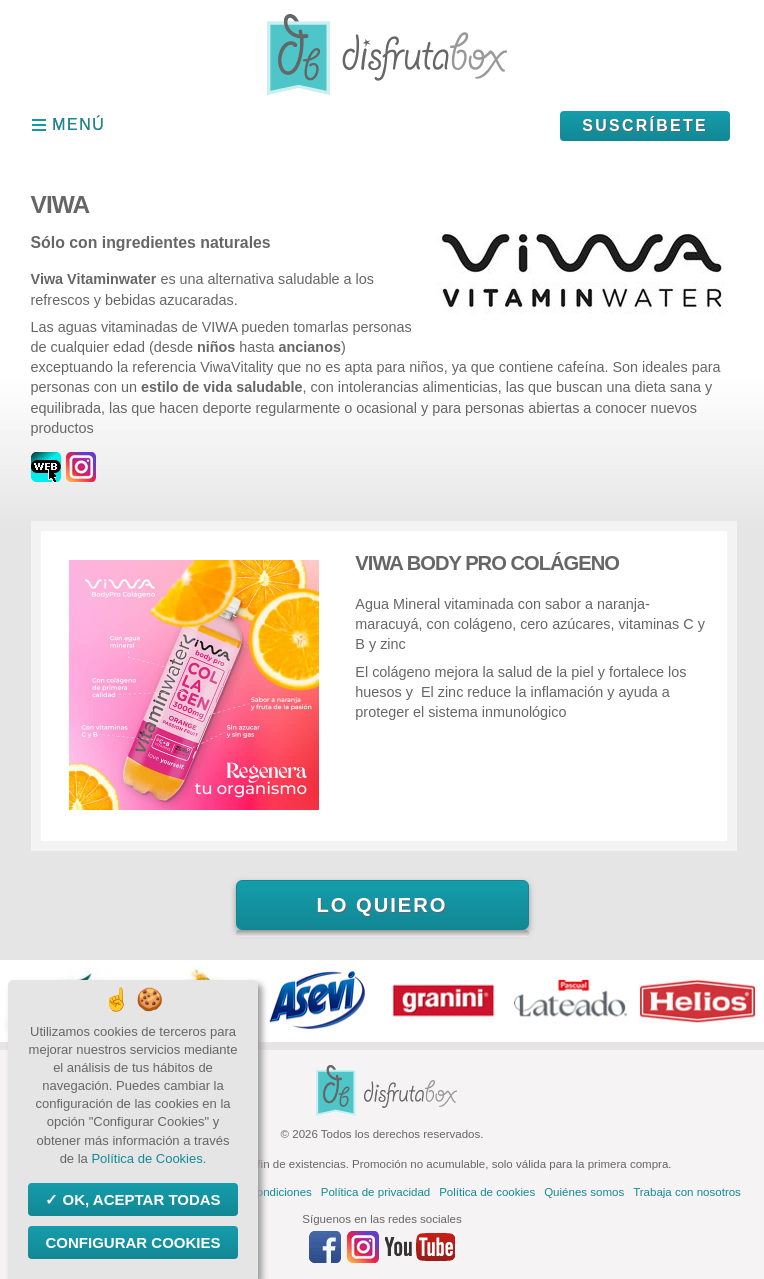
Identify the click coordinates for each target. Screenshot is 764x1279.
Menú (78, 124)
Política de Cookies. (148, 1158)
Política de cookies (487, 1192)
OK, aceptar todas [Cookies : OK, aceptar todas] (139, 1199)
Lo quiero (381, 905)
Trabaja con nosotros (687, 1192)
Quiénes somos (584, 1192)
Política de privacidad (375, 1192)
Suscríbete (645, 125)
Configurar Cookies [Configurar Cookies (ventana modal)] (132, 1242)
